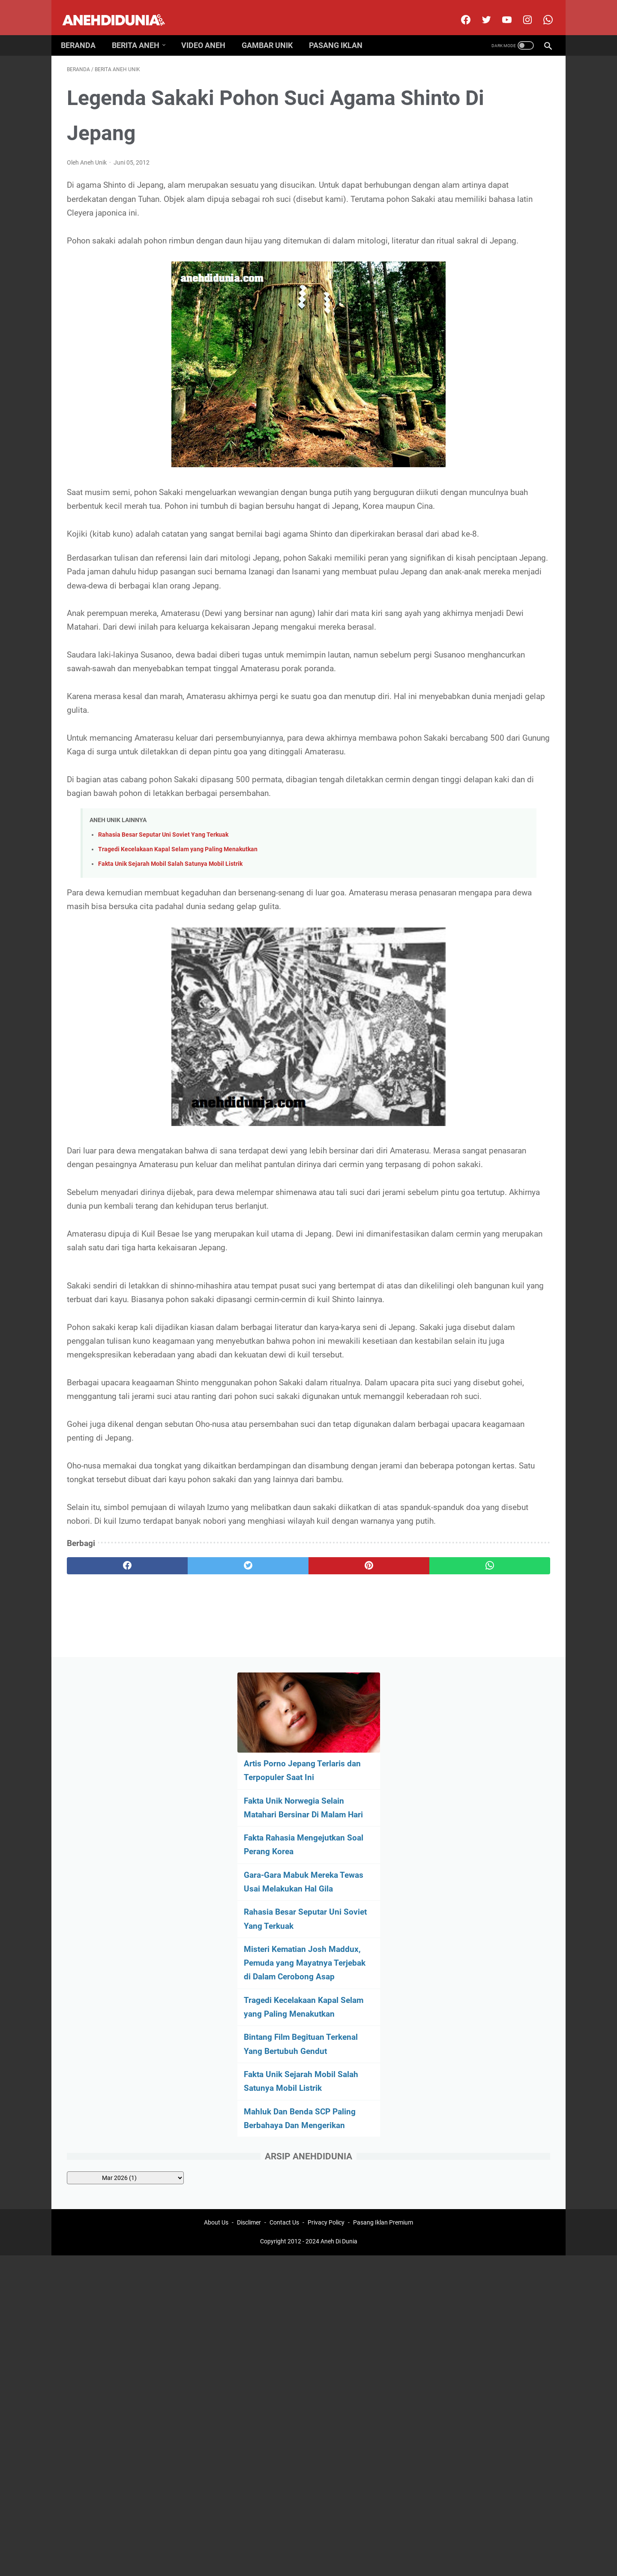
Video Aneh (209, 31)
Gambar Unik (273, 31)
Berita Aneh (141, 31)
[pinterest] (269, 1806)
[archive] (480, 587)
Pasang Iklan (341, 31)
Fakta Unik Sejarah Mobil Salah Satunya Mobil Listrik (170, 980)
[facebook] (458, 10)
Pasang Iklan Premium (383, 1897)
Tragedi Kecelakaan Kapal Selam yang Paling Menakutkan (178, 965)
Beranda (84, 31)
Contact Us (284, 1897)
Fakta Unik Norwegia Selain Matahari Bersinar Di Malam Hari (479, 197)
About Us (216, 1897)
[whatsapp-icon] (541, 10)
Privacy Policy (326, 1897)
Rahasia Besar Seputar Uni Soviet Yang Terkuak (163, 951)
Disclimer (249, 1897)
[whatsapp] (350, 1806)
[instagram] (520, 10)
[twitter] (479, 10)
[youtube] (500, 10)
